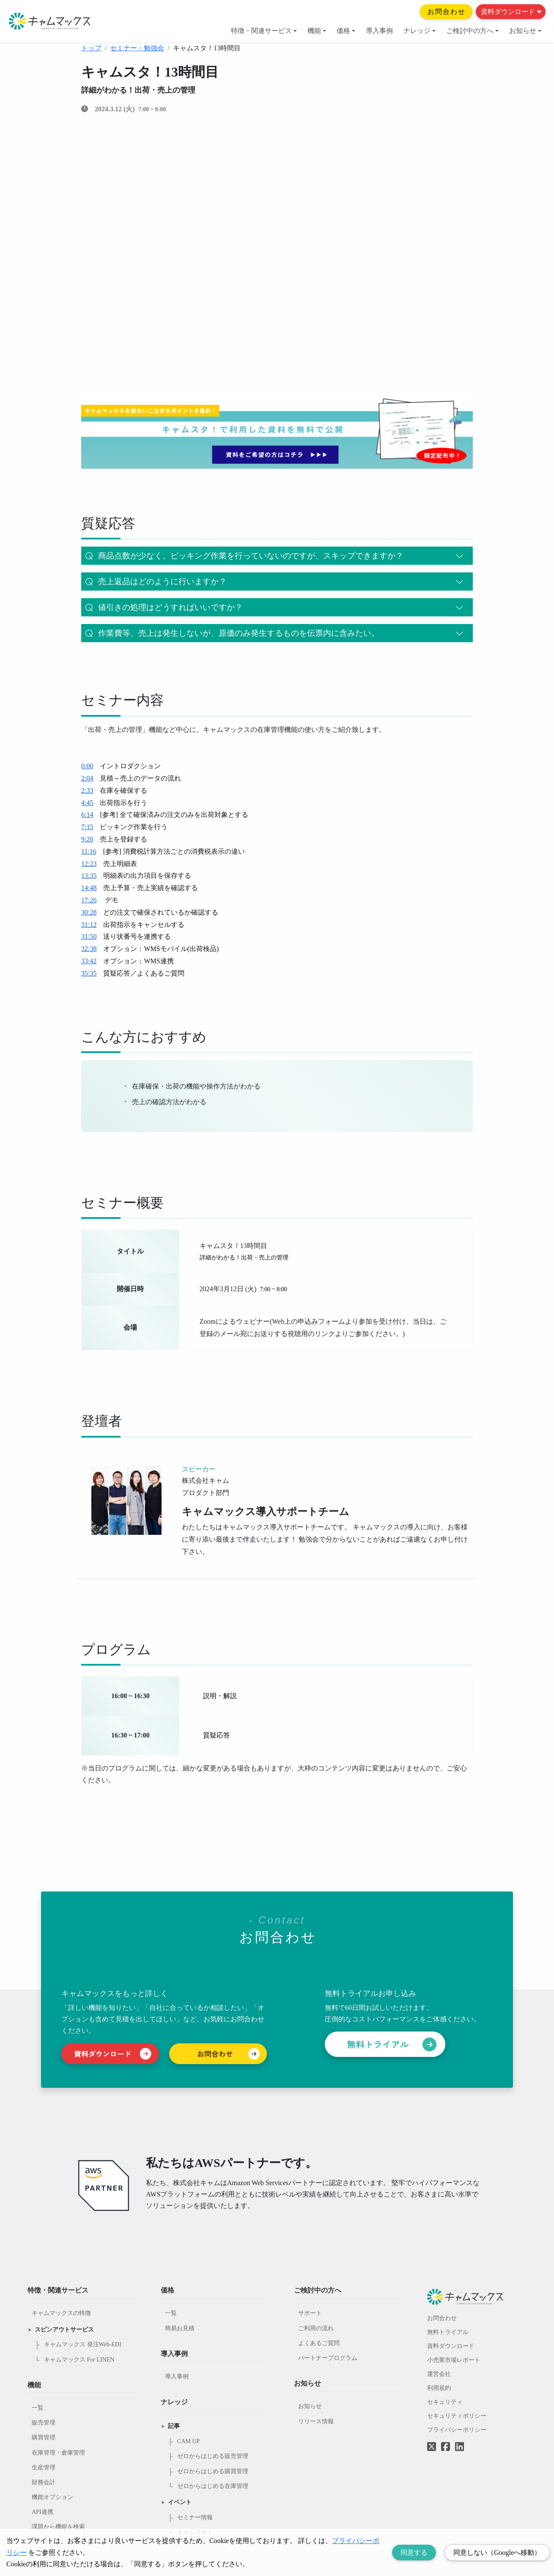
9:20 (87, 839)
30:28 (88, 912)
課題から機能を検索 (58, 2527)
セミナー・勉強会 (137, 48)
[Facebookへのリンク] (445, 2441)
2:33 (87, 790)
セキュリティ (445, 2402)
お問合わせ (447, 11)
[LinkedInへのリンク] (459, 2447)
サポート (310, 2313)
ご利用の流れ (316, 2328)
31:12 (88, 924)
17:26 (88, 900)
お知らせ (525, 30)
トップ (91, 48)
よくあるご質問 (319, 2343)
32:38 (88, 948)
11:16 (88, 851)
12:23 (88, 863)
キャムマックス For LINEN (79, 2359)
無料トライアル (448, 2332)
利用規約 (439, 2388)
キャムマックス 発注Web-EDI (82, 2344)
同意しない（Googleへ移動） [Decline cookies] (497, 2552)
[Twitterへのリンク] (431, 2441)
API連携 (42, 2512)
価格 (346, 30)
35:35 (88, 973)
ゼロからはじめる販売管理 (212, 2456)
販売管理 (43, 2422)
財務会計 (43, 2482)
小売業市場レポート (453, 2360)
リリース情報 (316, 2421)
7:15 (87, 826)
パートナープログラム (327, 2358)
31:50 (88, 936)
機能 (316, 30)
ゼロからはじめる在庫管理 (212, 2486)
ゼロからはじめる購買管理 (212, 2471)
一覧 (38, 2408)
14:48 (88, 887)
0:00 (87, 766)
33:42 (88, 961)
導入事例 (379, 30)
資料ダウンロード (511, 11)
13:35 (88, 875)
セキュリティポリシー (456, 2416)
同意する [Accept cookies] (414, 2552)
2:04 (87, 778)
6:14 (87, 814)
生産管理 (43, 2467)
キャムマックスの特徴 (61, 2313)
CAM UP (188, 2441)
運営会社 (439, 2374)
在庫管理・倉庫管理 (58, 2453)
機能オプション (52, 2497)
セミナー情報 (195, 2517)
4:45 (87, 802)
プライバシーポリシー (456, 2430)
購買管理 (43, 2437)
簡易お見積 (180, 2328)
